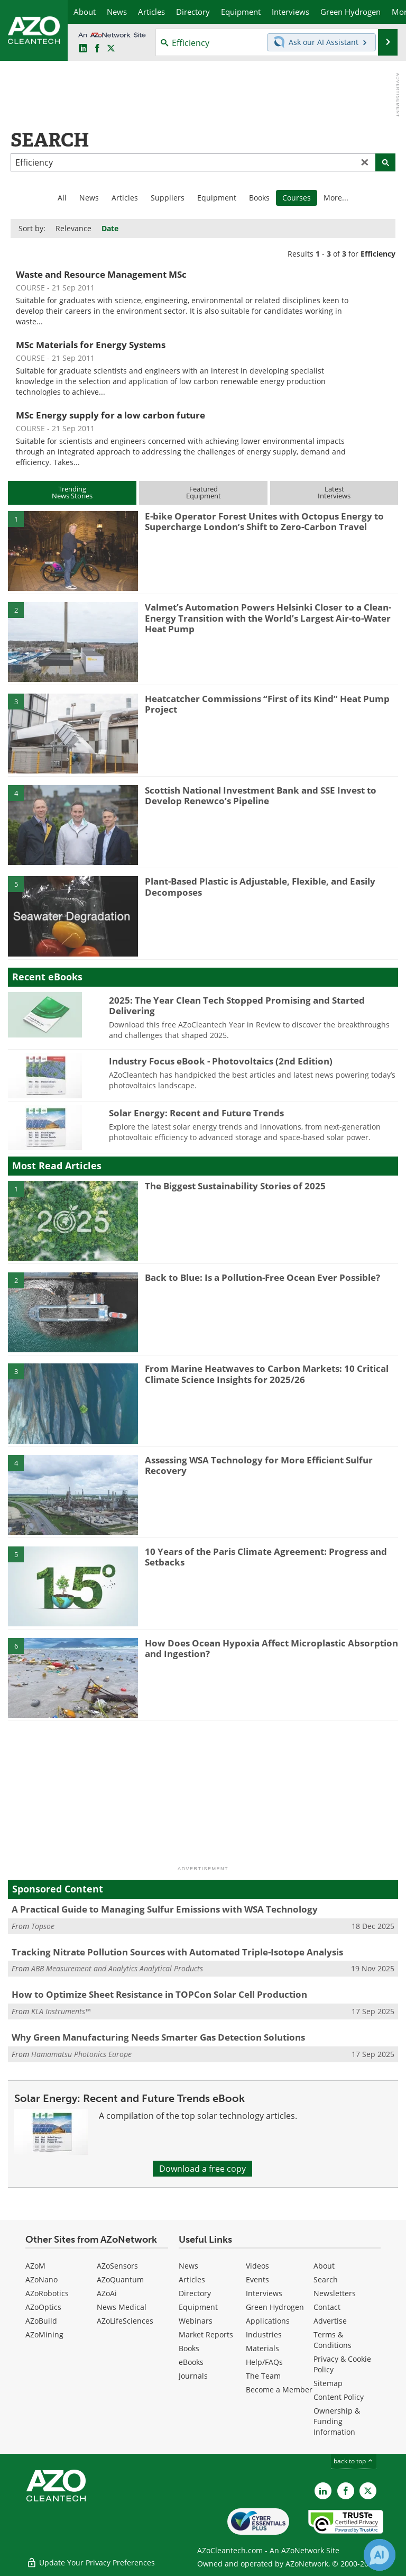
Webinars (196, 2321)
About (324, 2266)
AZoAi (107, 2293)
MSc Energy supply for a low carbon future (110, 415)
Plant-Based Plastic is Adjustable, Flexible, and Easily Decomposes (260, 886)
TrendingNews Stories (72, 492)
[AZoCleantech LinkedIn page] (83, 48)
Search (325, 2279)
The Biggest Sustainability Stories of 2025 (235, 1186)
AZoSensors (117, 2266)
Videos (257, 2266)
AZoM (35, 2266)
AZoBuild (41, 2321)
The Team (263, 2376)
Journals (193, 2376)
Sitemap (328, 2383)
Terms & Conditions (332, 2339)
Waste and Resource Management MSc (101, 274)
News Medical (121, 2307)
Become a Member (279, 2389)
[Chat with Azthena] (379, 2555)
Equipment (216, 198)
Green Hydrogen (275, 2307)
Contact (326, 2307)
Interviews (264, 2293)
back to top (354, 2460)
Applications (268, 2321)
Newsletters (334, 2293)
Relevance (73, 228)
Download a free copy (202, 2168)
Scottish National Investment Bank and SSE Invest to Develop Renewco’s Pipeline (260, 795)
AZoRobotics (47, 2293)
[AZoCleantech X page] (367, 2490)
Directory (195, 2293)
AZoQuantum (120, 2279)
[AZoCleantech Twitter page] (111, 48)
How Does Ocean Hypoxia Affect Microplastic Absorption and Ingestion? (271, 1648)
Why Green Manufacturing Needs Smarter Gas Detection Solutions (158, 2037)
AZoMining (44, 2334)
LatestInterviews (334, 492)
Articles (125, 198)
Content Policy (338, 2397)
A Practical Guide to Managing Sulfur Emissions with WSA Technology (165, 1909)
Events (257, 2279)
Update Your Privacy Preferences (90, 2562)
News (89, 198)
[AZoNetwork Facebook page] (97, 48)
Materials (262, 2348)
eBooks (191, 2362)
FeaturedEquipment (203, 492)
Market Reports (206, 2334)
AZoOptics (43, 2307)
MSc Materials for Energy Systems (90, 345)
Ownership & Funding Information (336, 2421)
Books (259, 198)
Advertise (330, 2321)
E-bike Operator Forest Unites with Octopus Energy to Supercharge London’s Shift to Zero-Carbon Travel (264, 521)
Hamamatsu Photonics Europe (81, 2054)
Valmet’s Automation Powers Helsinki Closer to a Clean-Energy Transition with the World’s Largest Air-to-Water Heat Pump (268, 618)
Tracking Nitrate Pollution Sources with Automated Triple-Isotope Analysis (177, 1952)
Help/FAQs (264, 2362)
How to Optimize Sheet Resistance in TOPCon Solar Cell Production (159, 1994)
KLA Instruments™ (60, 2011)
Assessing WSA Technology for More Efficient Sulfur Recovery (259, 1465)
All (62, 198)
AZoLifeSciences (125, 2321)
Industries (264, 2334)
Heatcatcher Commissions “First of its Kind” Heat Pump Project (267, 704)
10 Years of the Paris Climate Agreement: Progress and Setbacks (266, 1556)
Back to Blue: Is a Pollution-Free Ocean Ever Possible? (262, 1277)
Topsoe (42, 1926)
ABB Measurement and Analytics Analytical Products (117, 1968)
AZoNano (41, 2279)
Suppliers (167, 198)
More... (336, 198)
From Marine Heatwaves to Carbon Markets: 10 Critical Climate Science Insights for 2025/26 (267, 1373)
